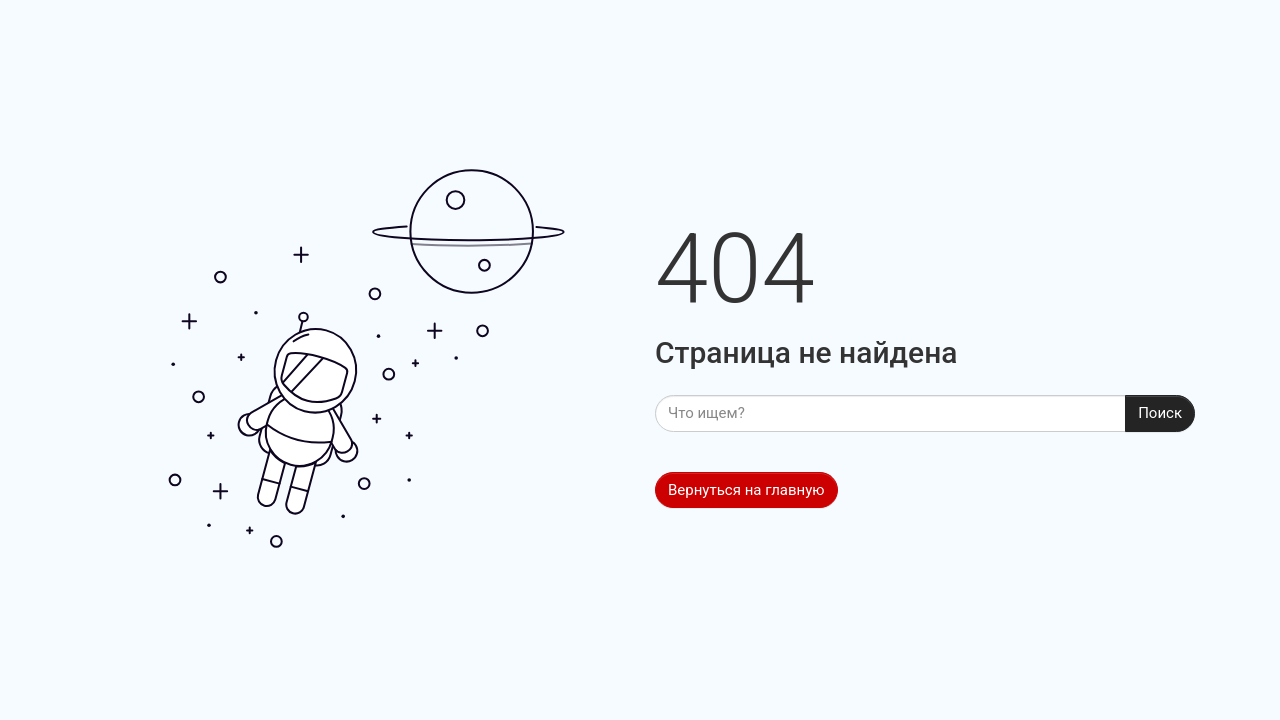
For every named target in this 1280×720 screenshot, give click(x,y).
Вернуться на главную (746, 490)
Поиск (1160, 413)
